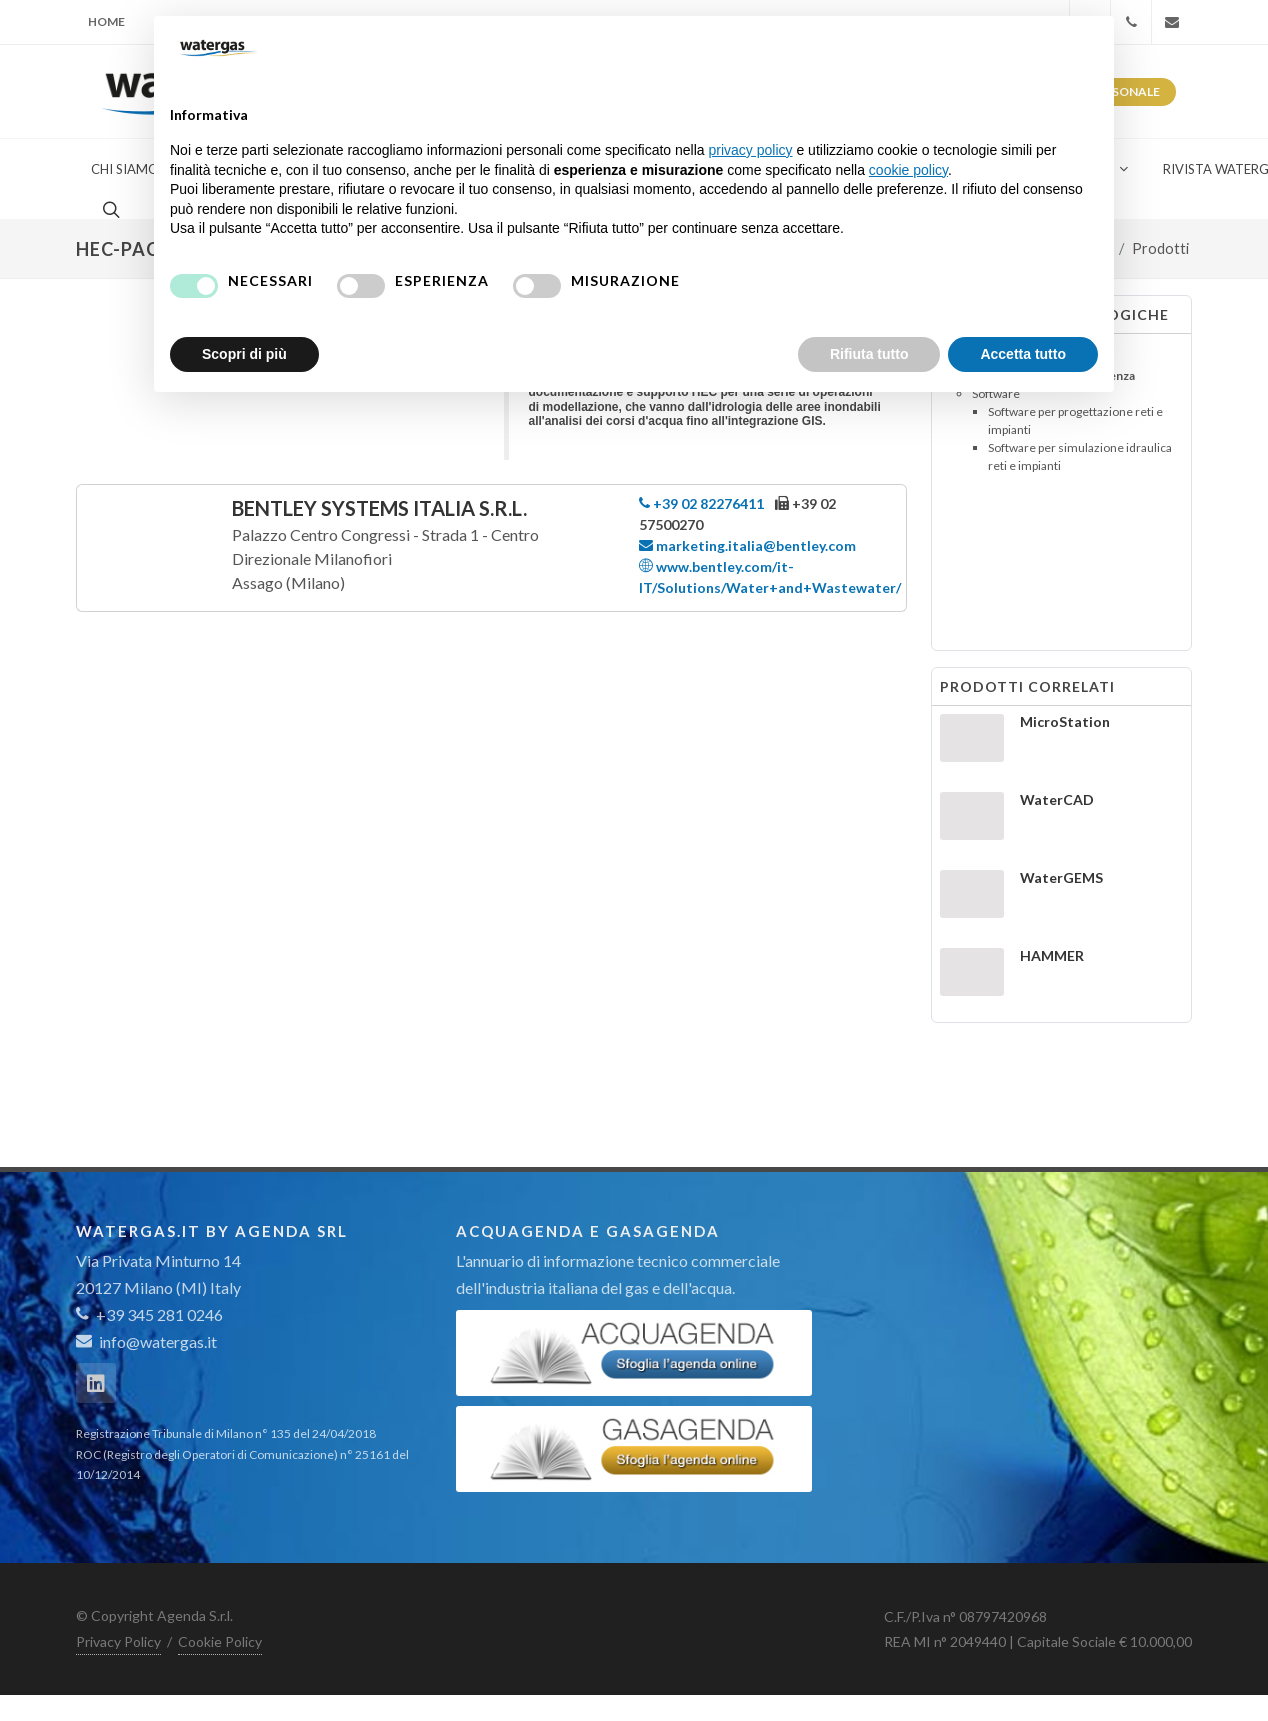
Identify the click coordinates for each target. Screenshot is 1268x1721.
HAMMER (1052, 955)
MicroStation (1065, 721)
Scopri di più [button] (244, 354)
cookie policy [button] (908, 170)
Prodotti (1160, 248)
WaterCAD (1057, 799)
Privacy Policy (118, 1641)
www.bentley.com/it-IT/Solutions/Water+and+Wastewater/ (770, 576)
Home (106, 21)
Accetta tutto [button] (1023, 354)
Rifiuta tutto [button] (869, 354)
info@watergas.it (158, 1341)
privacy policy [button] (751, 150)
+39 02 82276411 (701, 503)
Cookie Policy (220, 1641)
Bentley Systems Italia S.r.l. (379, 508)
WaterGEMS (1061, 877)
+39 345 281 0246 (149, 1314)
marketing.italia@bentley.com (747, 545)
